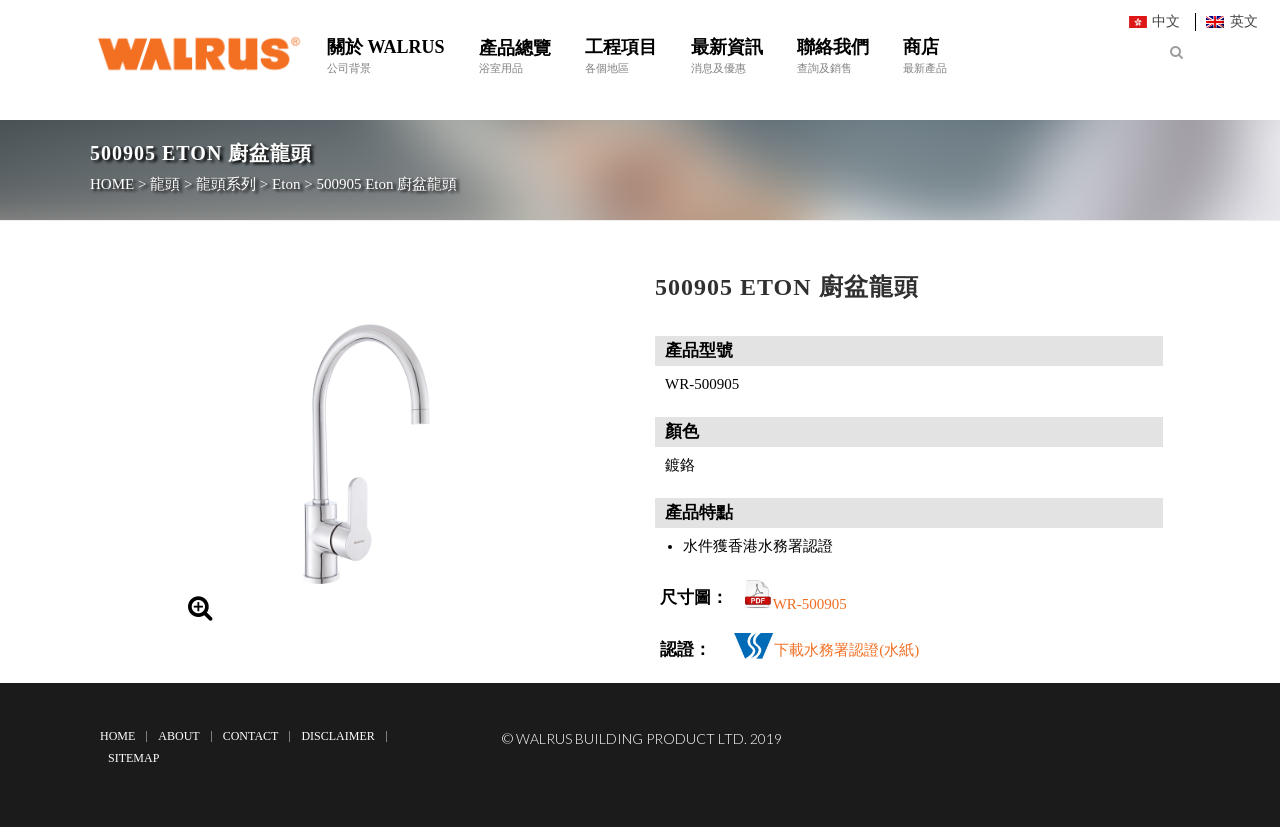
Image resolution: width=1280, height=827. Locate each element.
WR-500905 (810, 604)
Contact (251, 736)
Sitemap (133, 758)
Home (117, 736)
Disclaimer (337, 736)
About (178, 736)
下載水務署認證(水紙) (846, 650)
